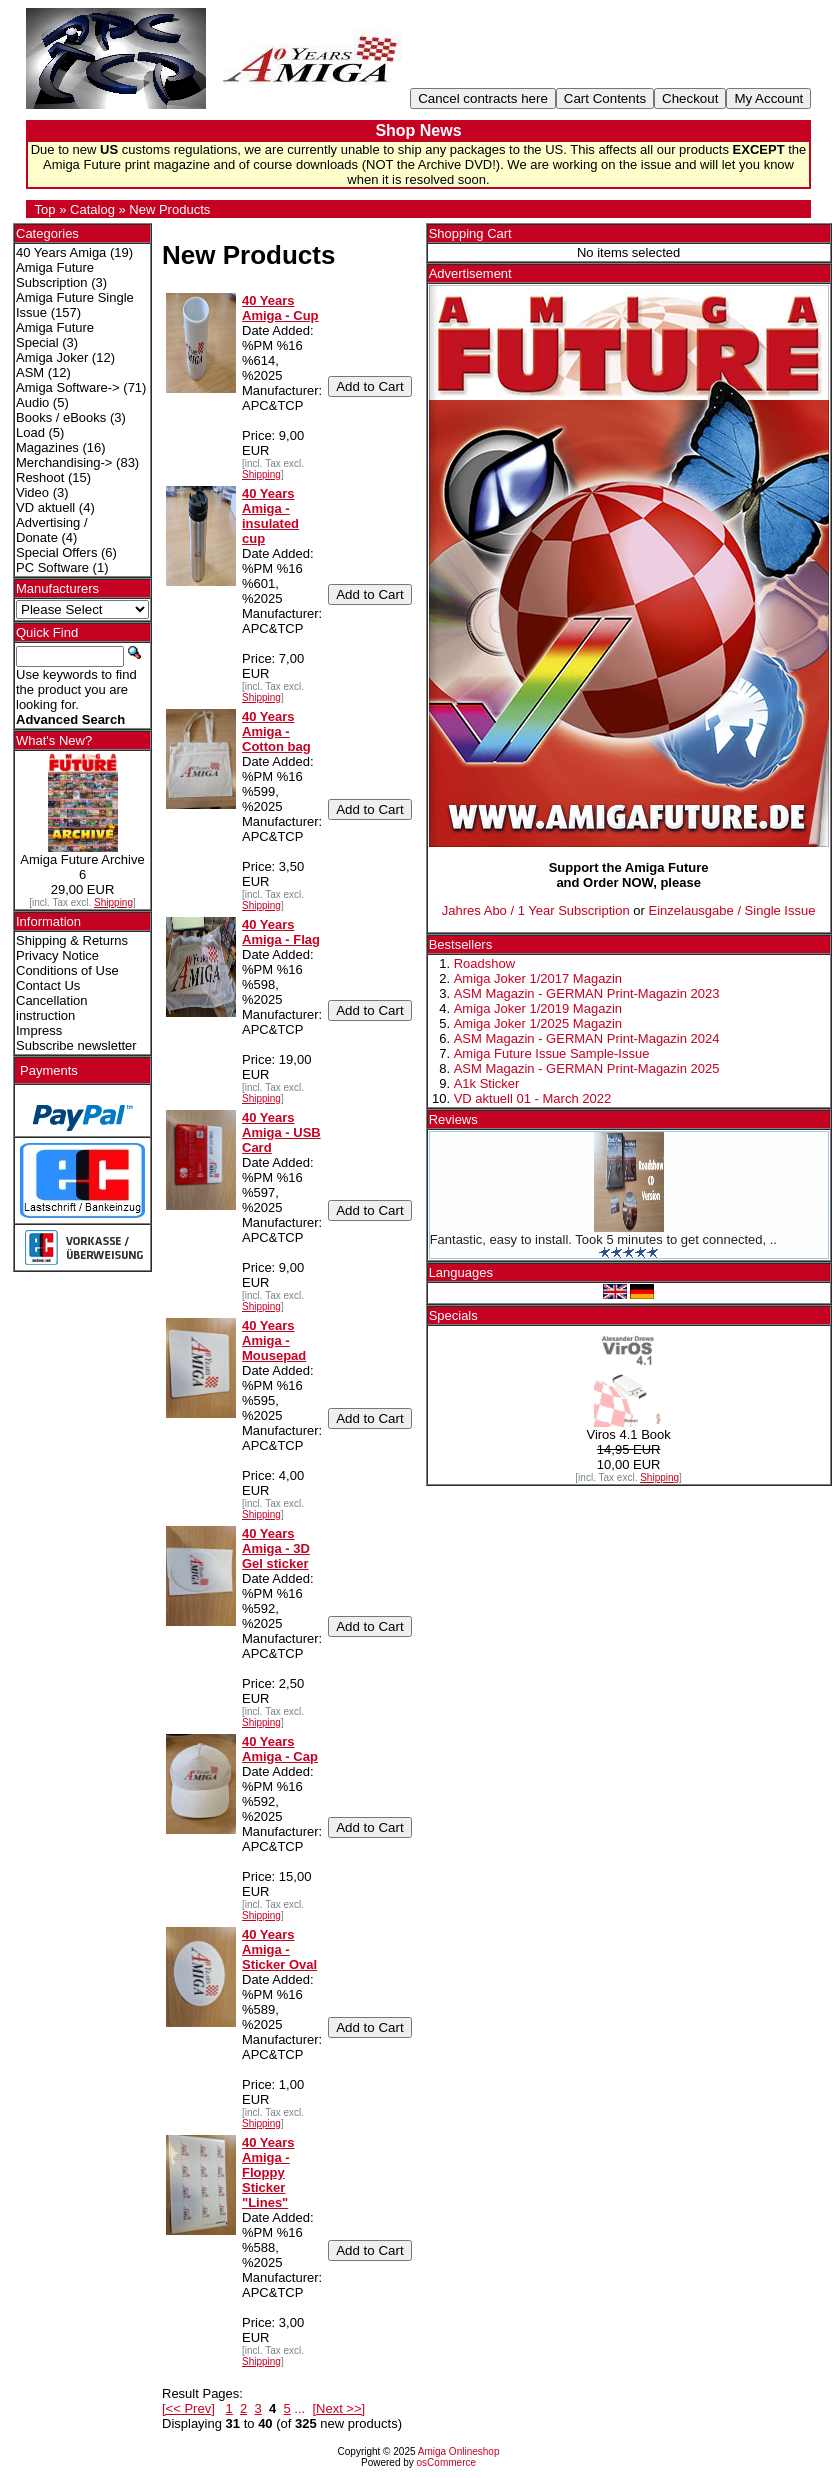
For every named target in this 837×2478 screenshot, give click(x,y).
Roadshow (484, 963)
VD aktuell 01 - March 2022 (533, 1098)
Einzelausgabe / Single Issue (732, 910)
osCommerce (446, 2462)
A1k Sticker (487, 1083)
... (299, 2408)
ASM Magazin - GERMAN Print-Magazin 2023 (587, 993)
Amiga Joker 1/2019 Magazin (538, 1008)
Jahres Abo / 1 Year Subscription (536, 910)
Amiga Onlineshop (459, 2451)
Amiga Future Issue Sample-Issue (552, 1053)
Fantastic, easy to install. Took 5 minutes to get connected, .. (603, 1239)
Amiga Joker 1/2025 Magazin (538, 1023)
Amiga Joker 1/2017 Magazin (538, 978)
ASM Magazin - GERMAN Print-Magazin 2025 (587, 1068)
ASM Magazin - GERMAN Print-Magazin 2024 (587, 1038)
